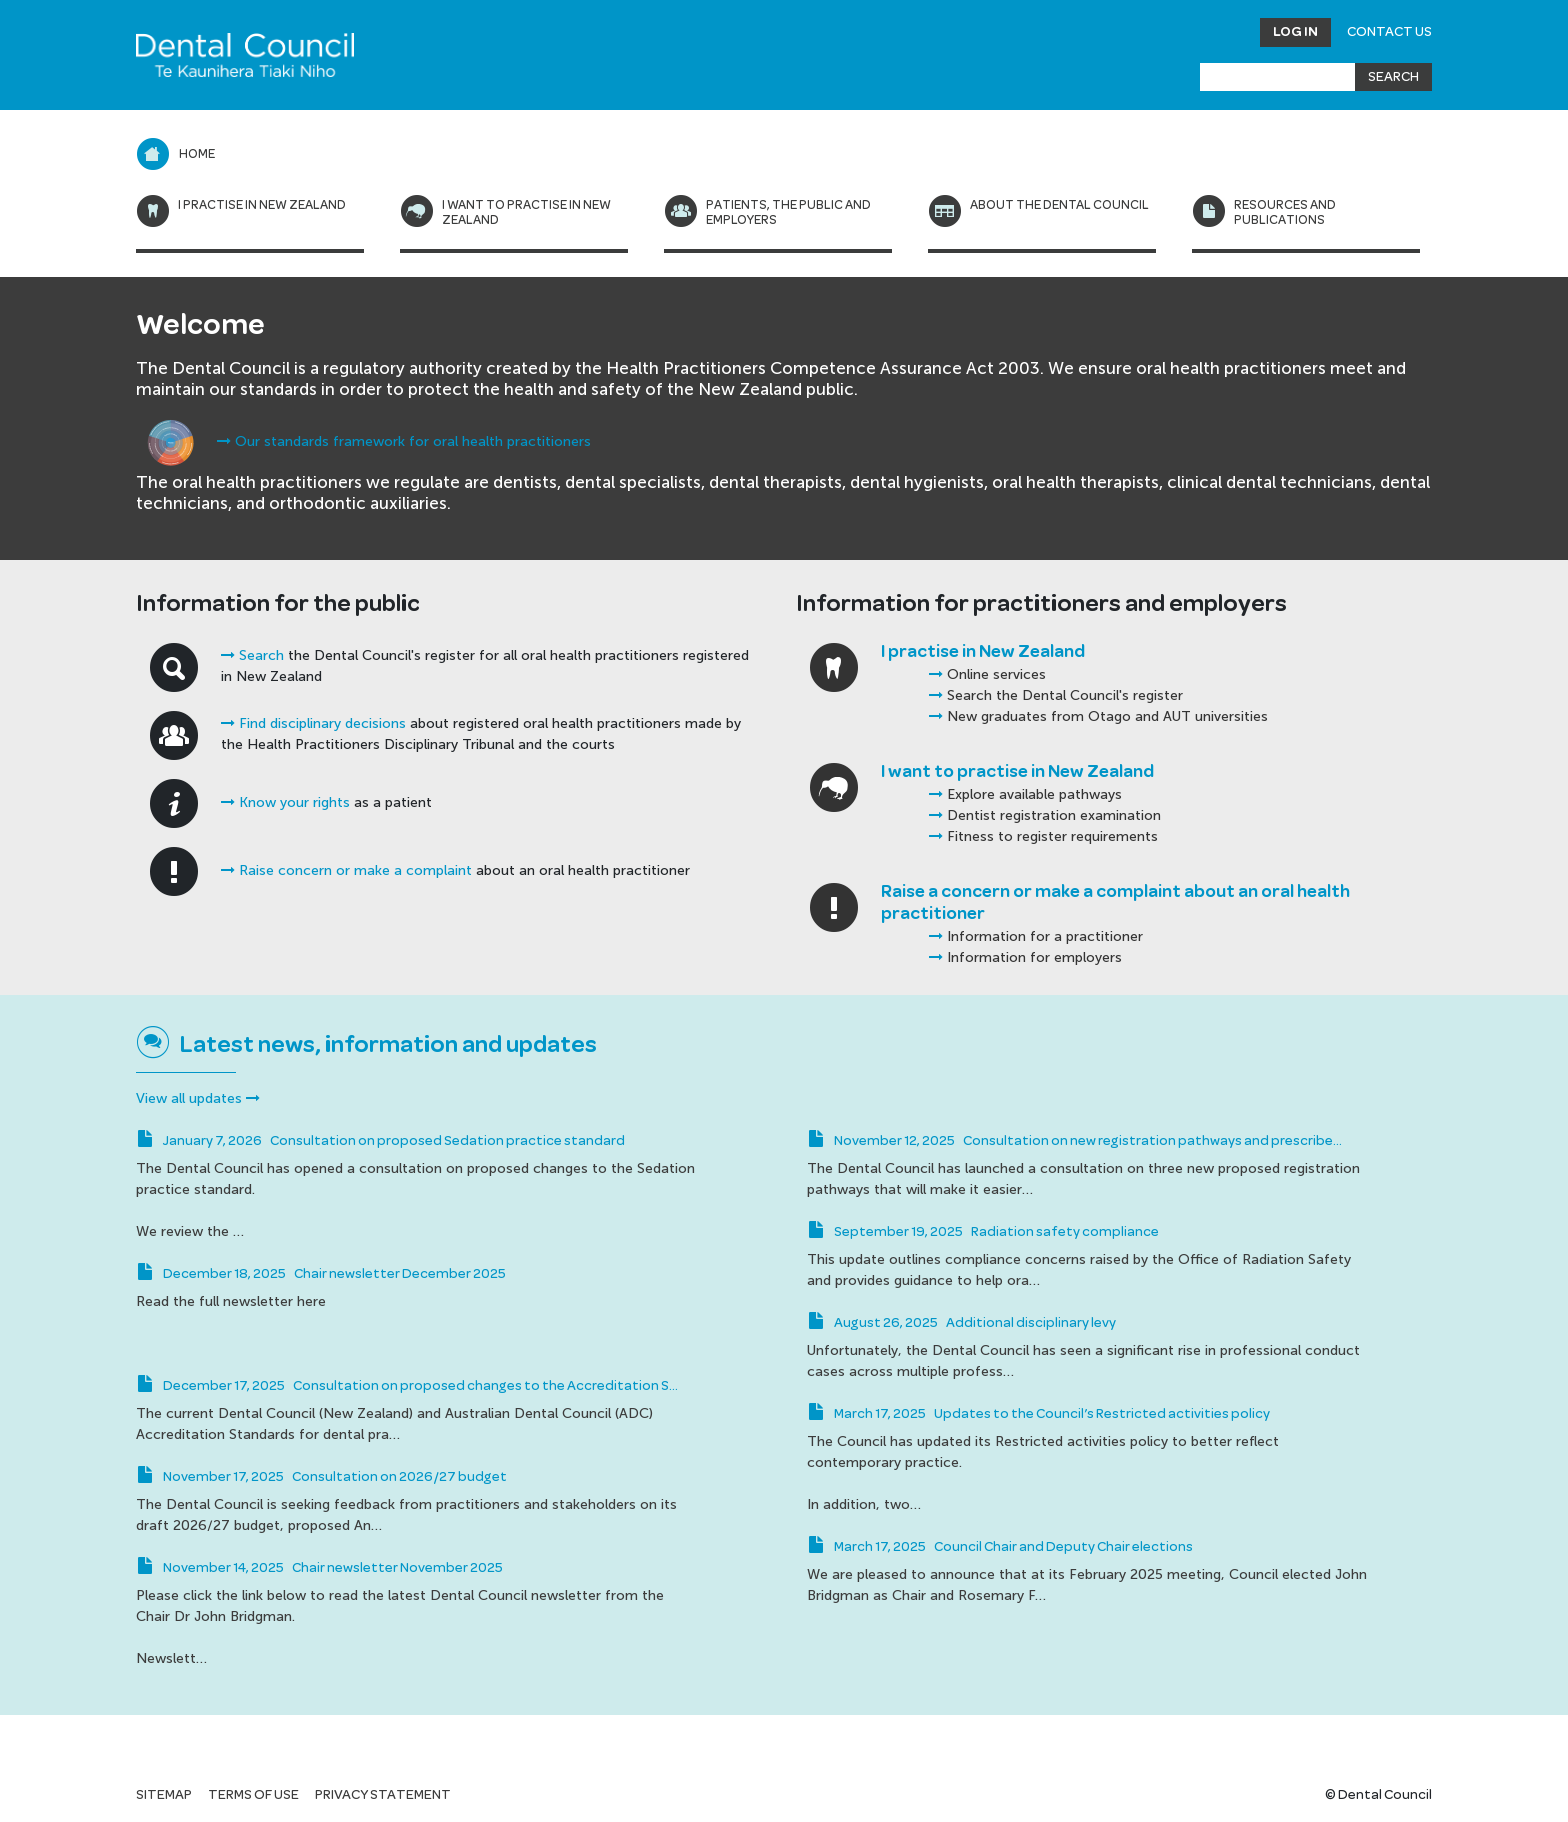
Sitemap (164, 1795)
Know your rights (285, 802)
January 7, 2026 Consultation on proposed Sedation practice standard (380, 1141)
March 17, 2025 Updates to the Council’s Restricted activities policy (1038, 1414)
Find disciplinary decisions (313, 723)
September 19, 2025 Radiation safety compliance (983, 1232)
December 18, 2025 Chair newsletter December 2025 (321, 1274)
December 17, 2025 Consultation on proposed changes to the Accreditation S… (407, 1386)
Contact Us (1389, 32)
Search (252, 655)
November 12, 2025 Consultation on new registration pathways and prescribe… (1074, 1141)
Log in (1295, 32)
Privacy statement (383, 1795)
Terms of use (253, 1795)
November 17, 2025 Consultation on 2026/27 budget (321, 1477)
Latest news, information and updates (388, 1045)
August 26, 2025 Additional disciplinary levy (961, 1323)
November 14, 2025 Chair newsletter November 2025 (319, 1568)
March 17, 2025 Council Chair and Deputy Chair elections (1000, 1547)
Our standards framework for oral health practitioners (404, 441)
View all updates (198, 1098)
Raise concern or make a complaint (346, 870)
